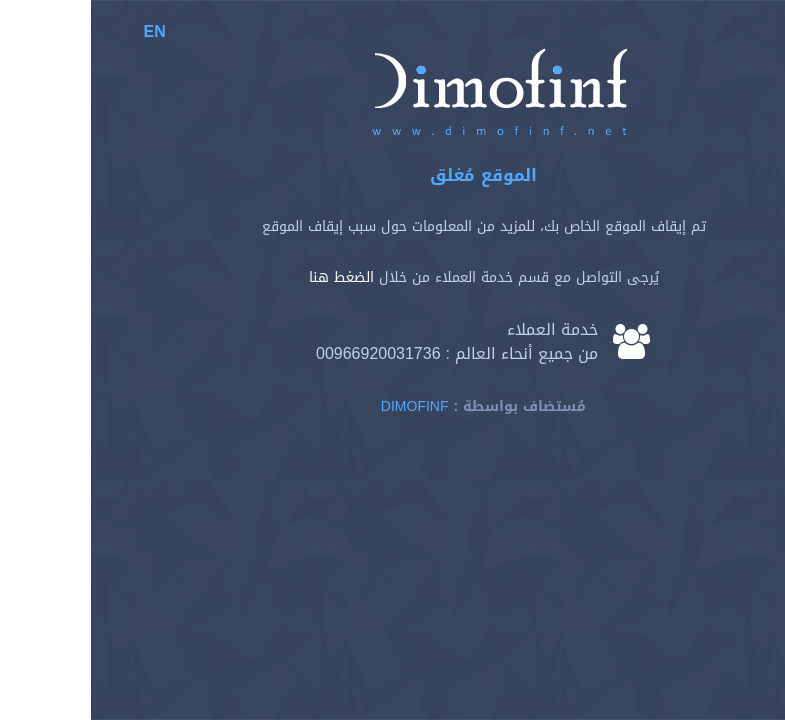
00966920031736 (287, 353)
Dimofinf (324, 406)
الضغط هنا (250, 277)
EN (64, 31)
